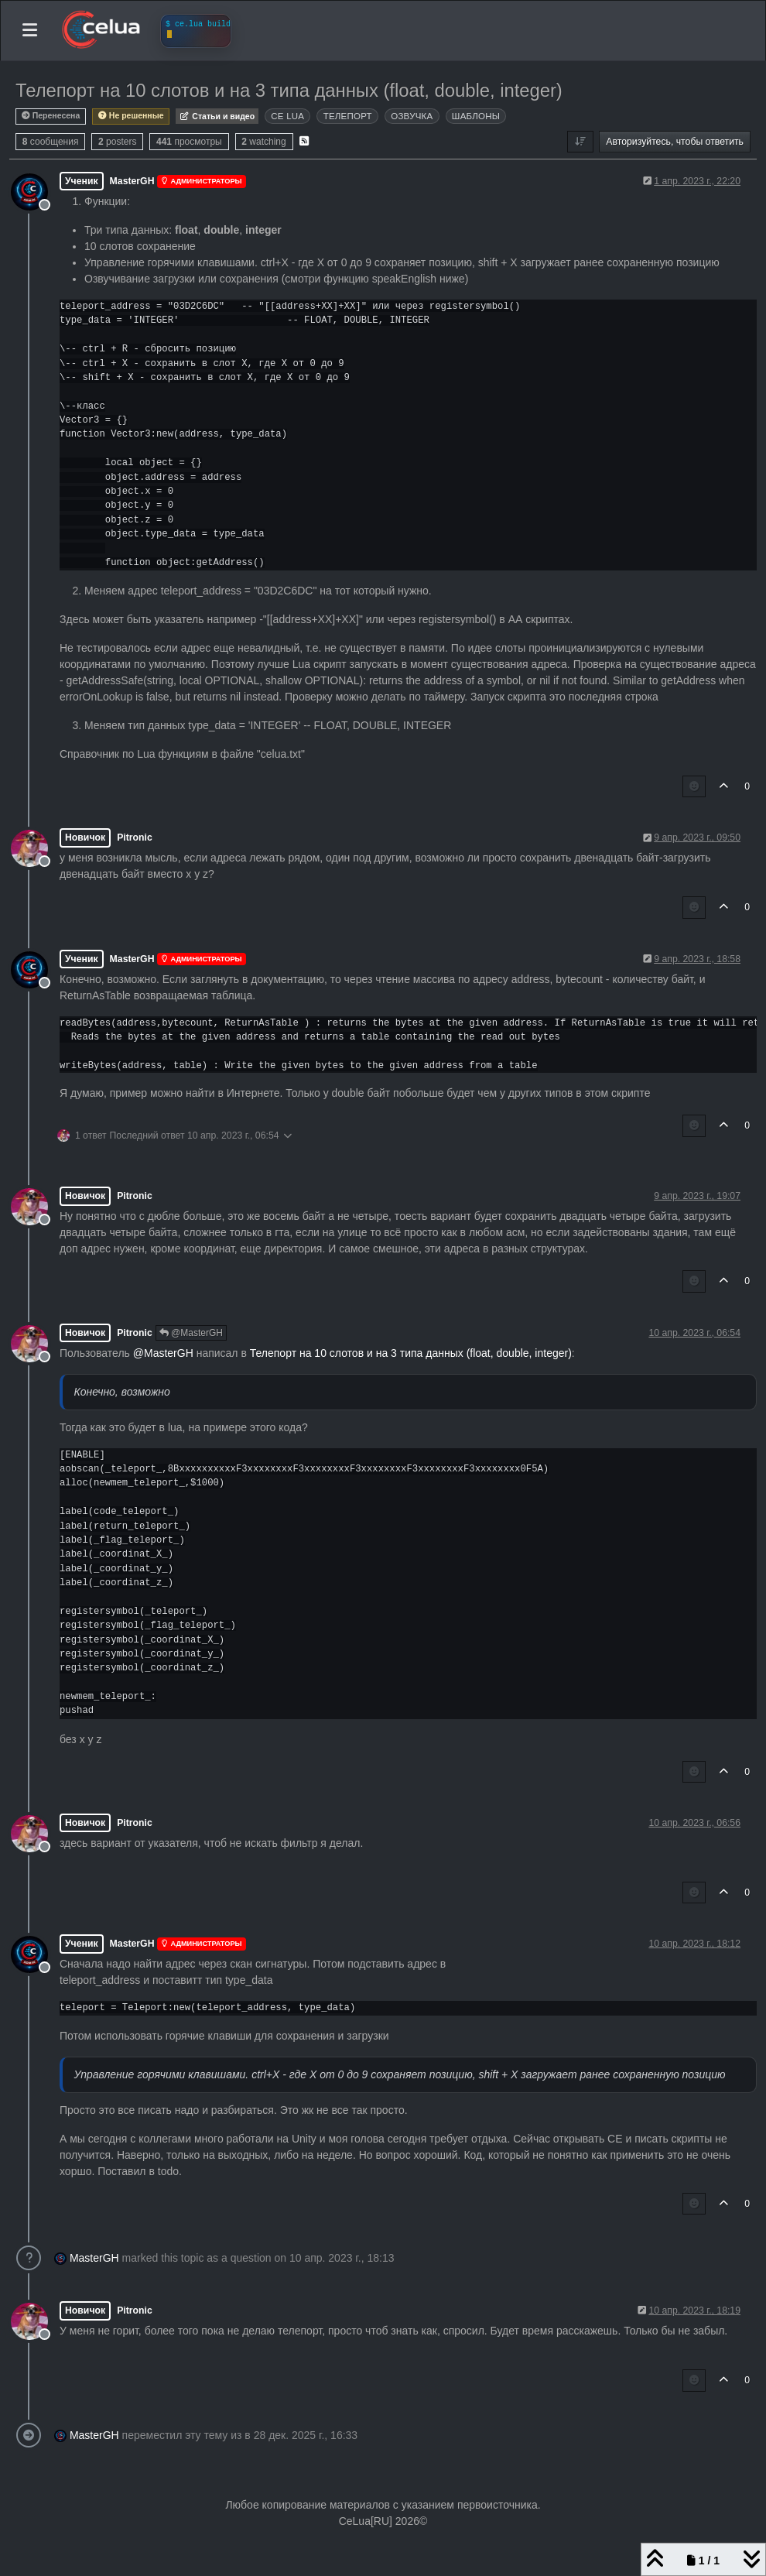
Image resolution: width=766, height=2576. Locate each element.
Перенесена (51, 116)
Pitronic (134, 837)
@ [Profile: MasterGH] (163, 1353)
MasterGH (132, 181)
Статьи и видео (217, 116)
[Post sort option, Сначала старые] (580, 141)
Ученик (81, 181)
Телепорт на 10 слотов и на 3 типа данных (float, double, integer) (411, 1353)
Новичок (85, 837)
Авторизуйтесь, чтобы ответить (675, 141)
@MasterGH (191, 1332)
